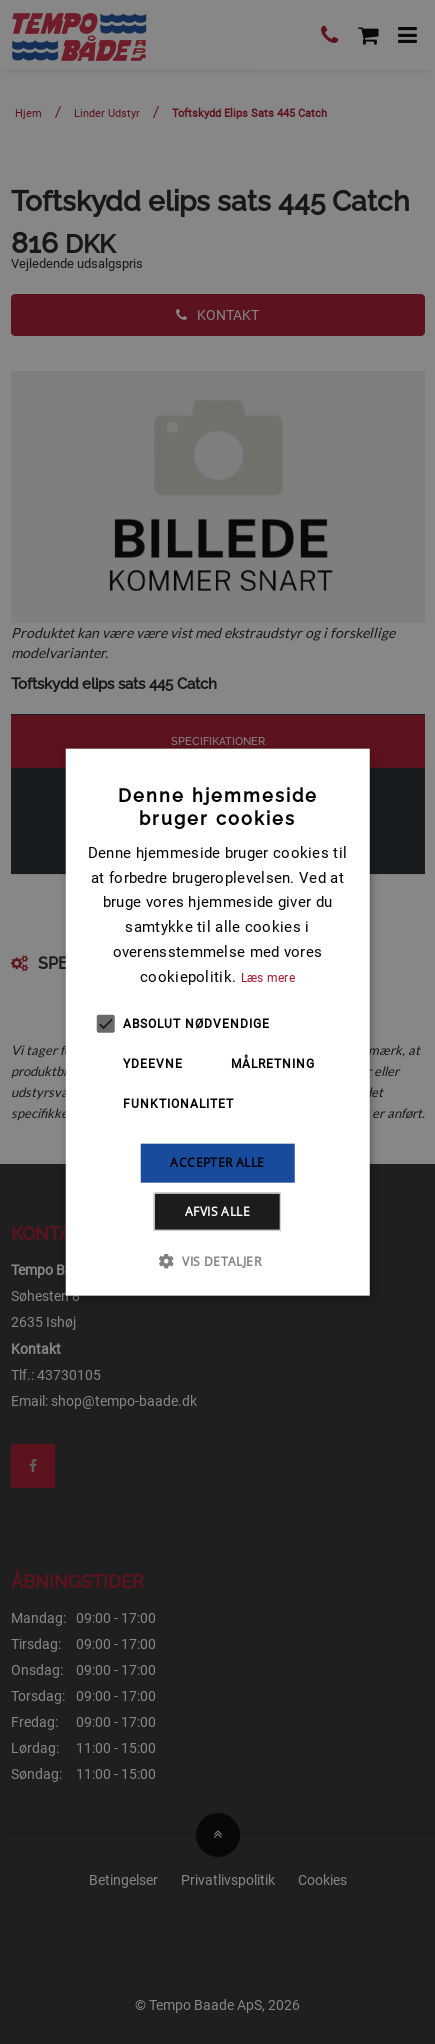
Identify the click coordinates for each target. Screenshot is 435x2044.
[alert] (217, 1022)
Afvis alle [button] (217, 1210)
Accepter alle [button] (217, 1162)
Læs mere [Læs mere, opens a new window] (268, 977)
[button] (217, 1260)
